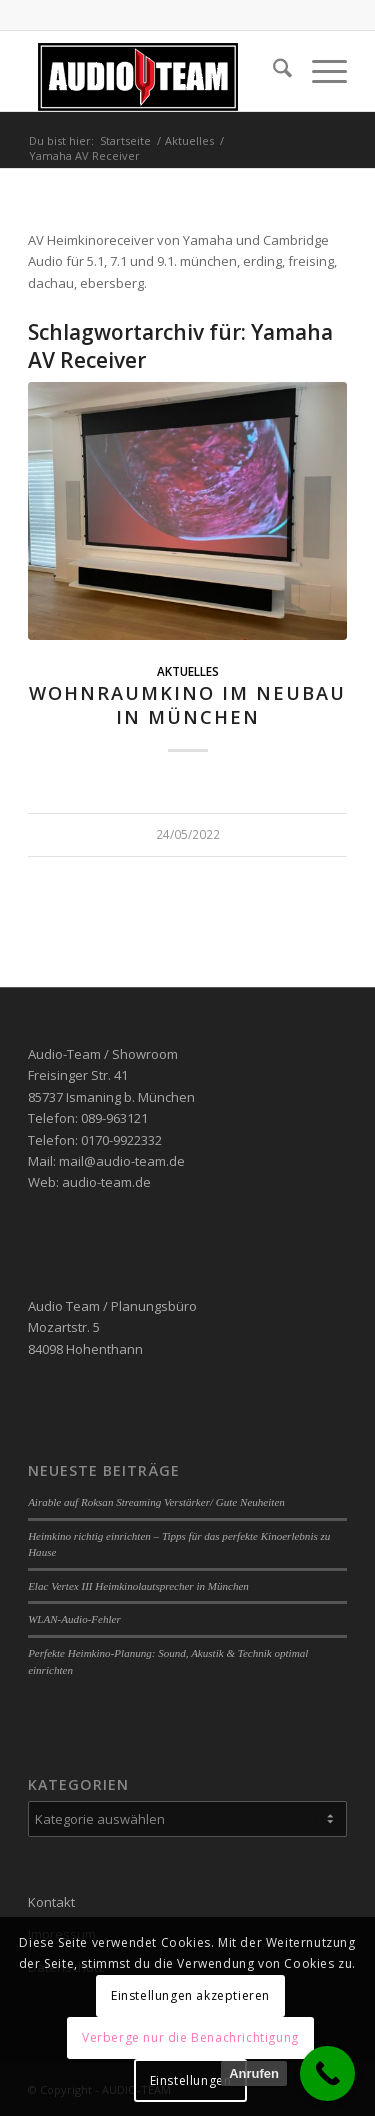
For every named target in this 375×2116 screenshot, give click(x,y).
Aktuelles (188, 671)
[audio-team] (155, 71)
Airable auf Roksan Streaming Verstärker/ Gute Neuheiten (156, 1502)
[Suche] (272, 71)
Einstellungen (191, 2080)
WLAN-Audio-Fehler (74, 1619)
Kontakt (51, 1902)
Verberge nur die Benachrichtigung (190, 2037)
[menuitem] (272, 71)
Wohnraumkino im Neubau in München (187, 705)
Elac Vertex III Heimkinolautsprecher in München (138, 1586)
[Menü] (319, 71)
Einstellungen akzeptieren (190, 1995)
